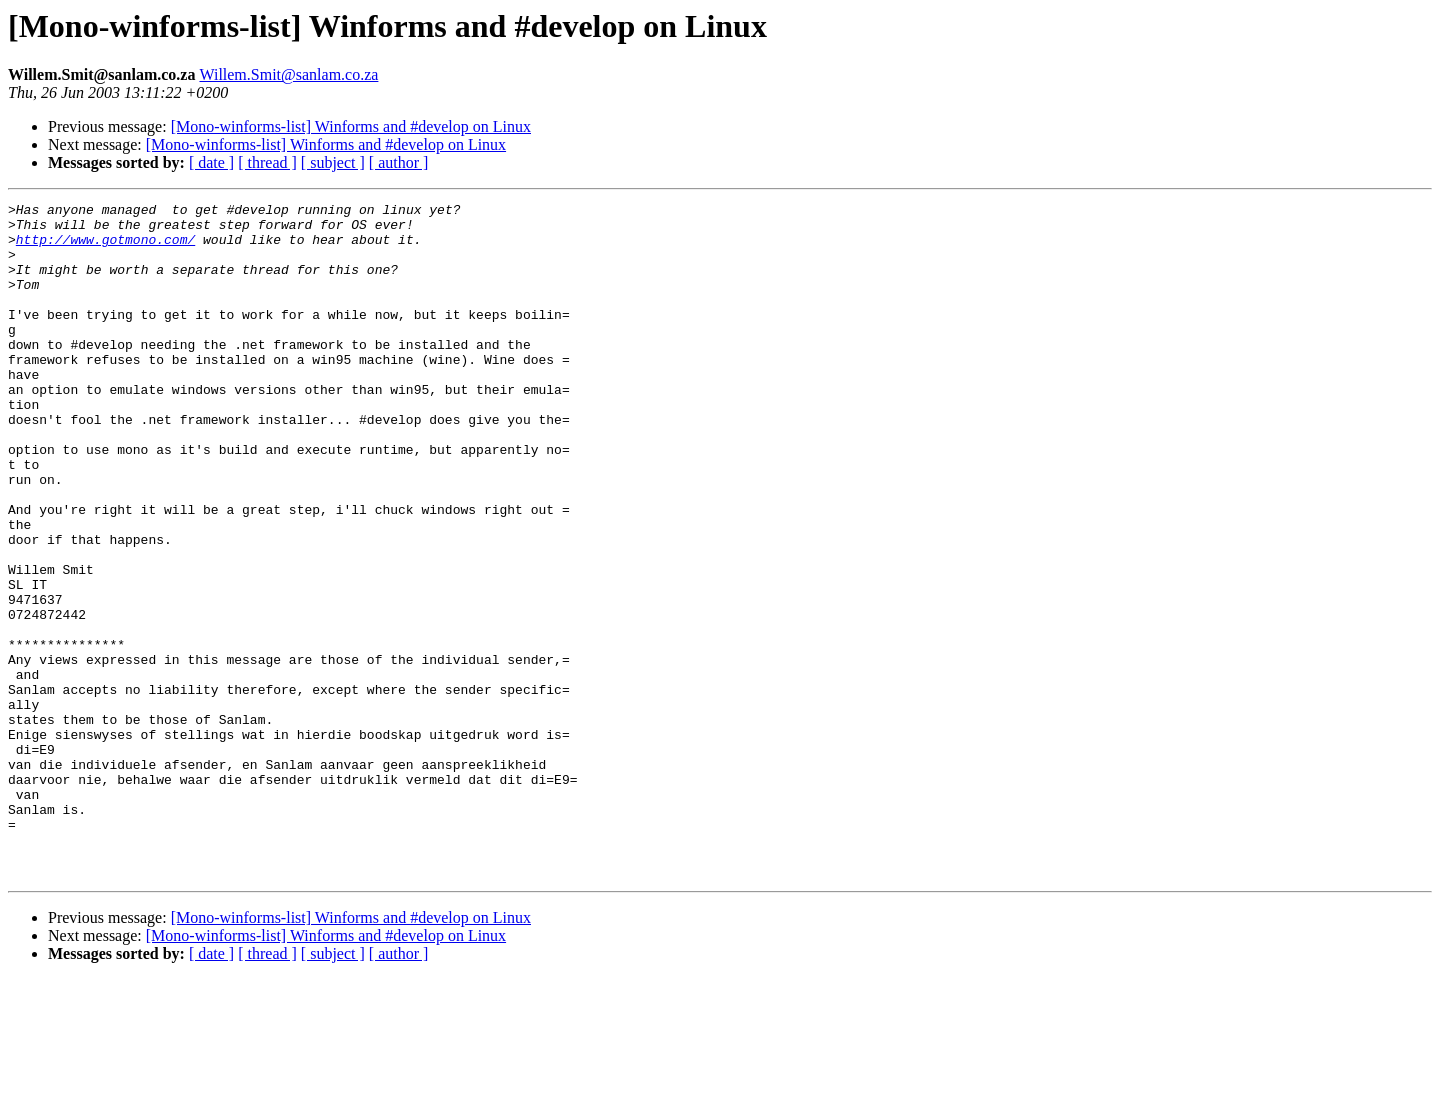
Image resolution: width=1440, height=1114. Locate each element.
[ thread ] (267, 162)
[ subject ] (333, 162)
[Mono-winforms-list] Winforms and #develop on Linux (351, 126)
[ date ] (211, 162)
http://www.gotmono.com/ (105, 248)
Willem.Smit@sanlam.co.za (288, 74)
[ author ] (399, 162)
